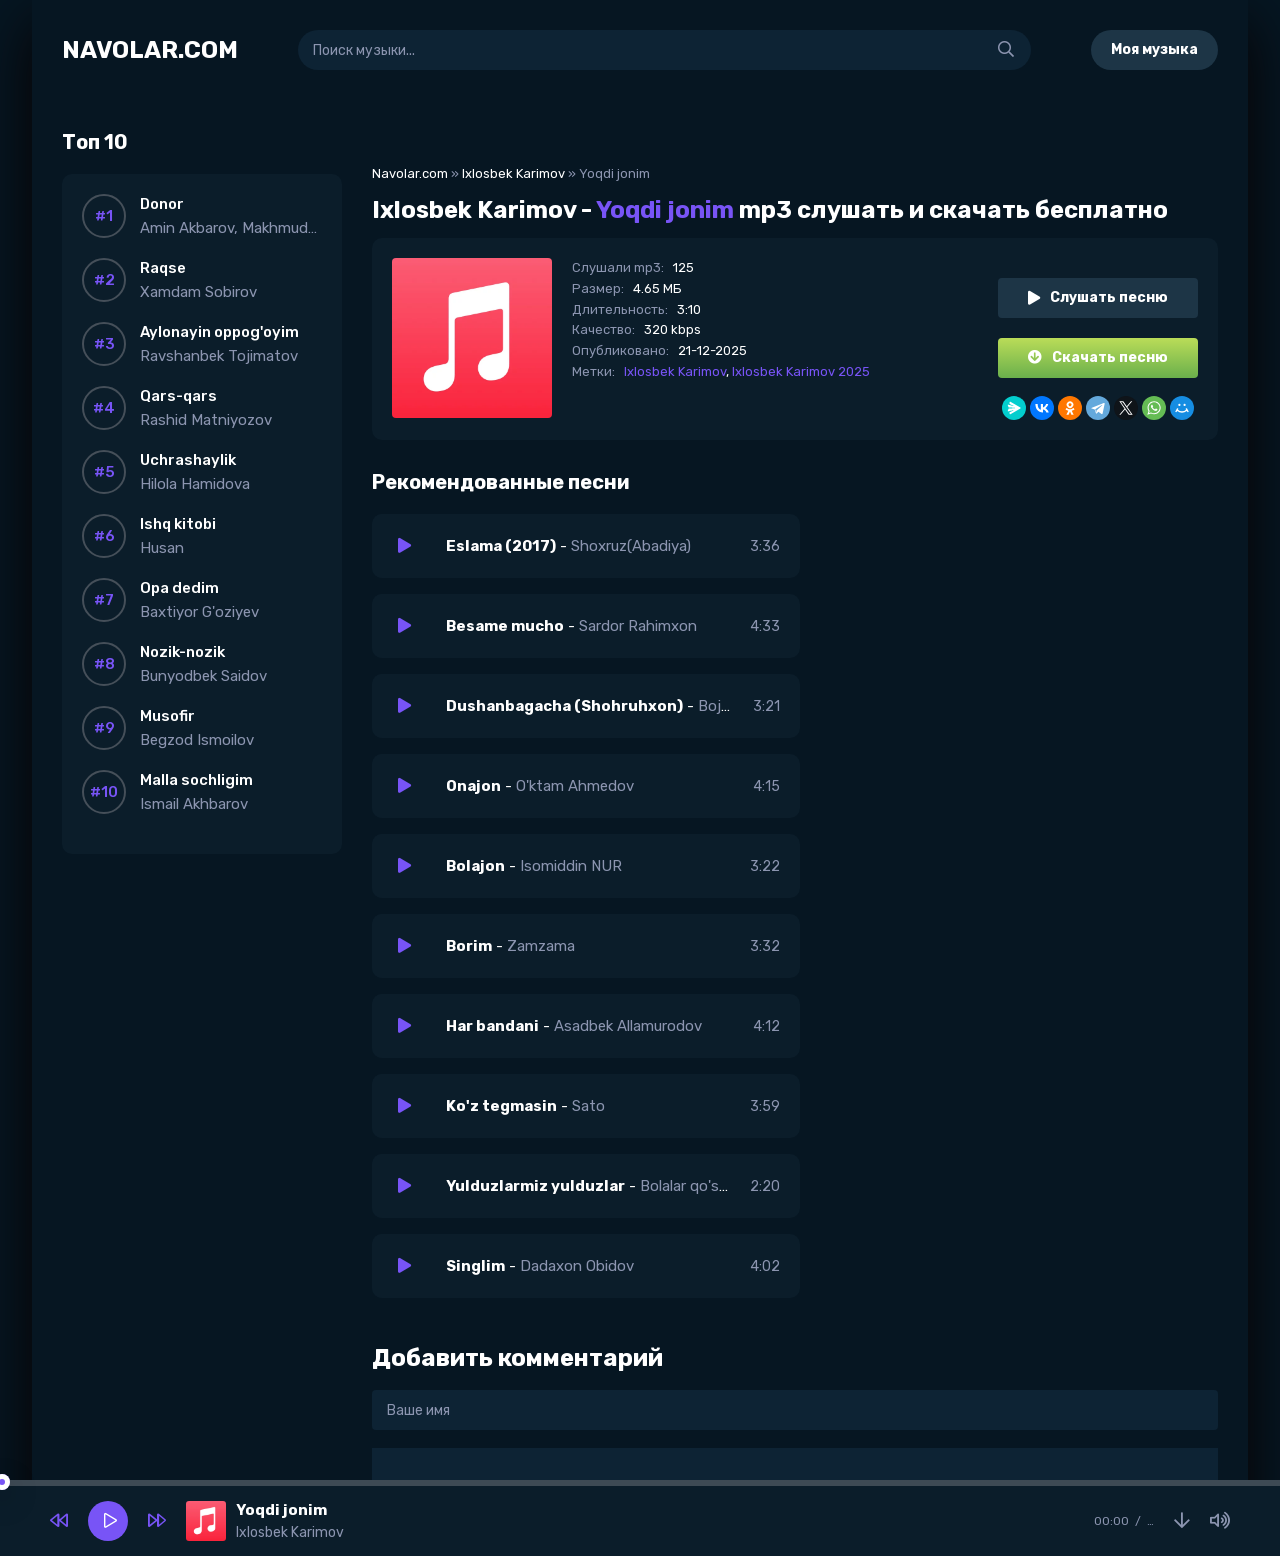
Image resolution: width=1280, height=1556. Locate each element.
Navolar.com (410, 173)
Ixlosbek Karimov (513, 173)
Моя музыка (1154, 49)
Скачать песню (1098, 357)
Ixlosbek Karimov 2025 (801, 371)
